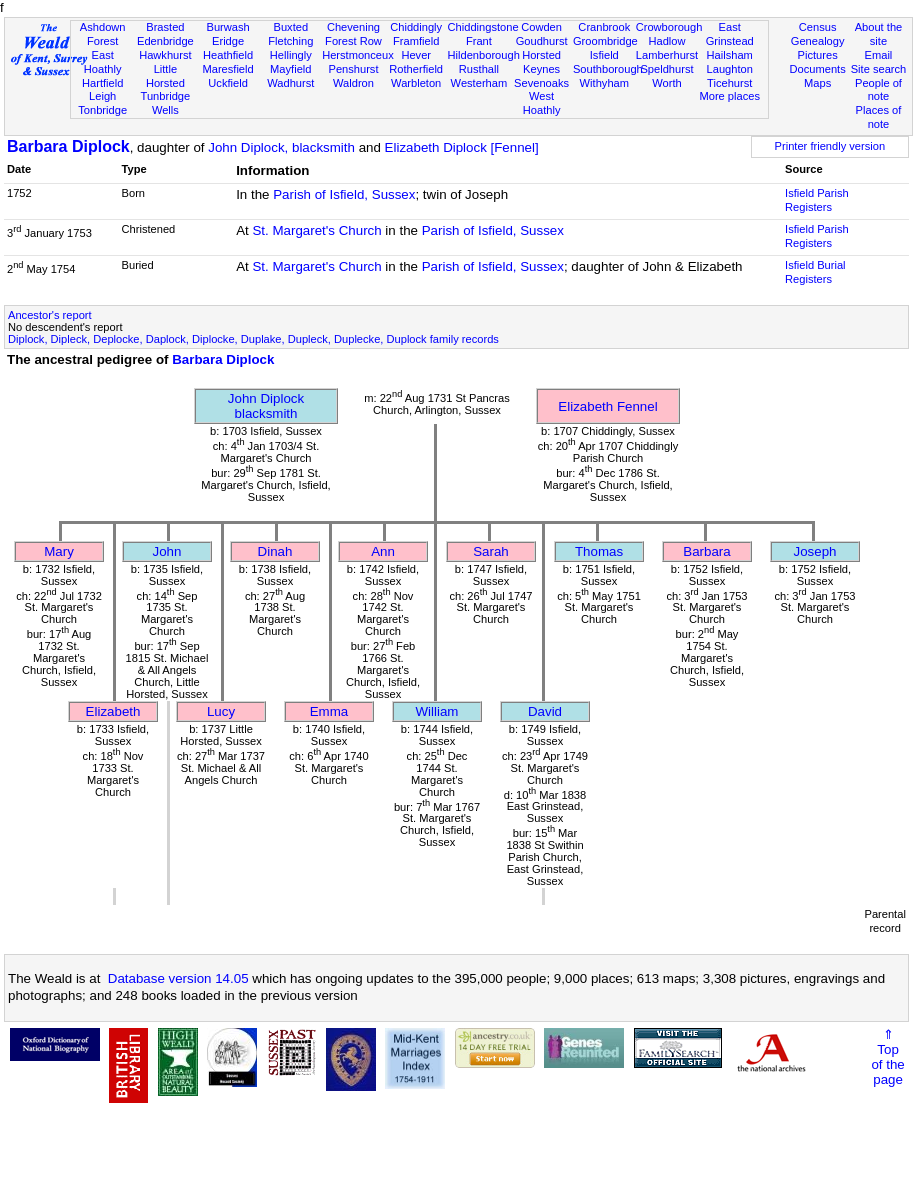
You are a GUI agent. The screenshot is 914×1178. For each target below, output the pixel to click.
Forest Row (353, 41)
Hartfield (102, 83)
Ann (383, 551)
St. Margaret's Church (316, 230)
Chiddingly (416, 27)
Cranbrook (604, 27)
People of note (878, 90)
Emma (329, 711)
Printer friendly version (830, 146)
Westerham (479, 83)
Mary (59, 551)
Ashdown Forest (103, 34)
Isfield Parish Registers (817, 200)
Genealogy (818, 41)
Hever (416, 55)
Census (818, 27)
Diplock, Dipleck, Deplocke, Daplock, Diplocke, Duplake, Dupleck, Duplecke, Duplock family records (253, 339)
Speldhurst (666, 69)
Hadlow (666, 41)
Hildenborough (484, 55)
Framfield (416, 41)
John (167, 551)
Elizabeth (113, 711)
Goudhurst (542, 41)
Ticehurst (729, 83)
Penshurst (353, 69)
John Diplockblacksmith (266, 406)
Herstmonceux (358, 55)
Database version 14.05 (178, 978)
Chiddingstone (483, 27)
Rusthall (479, 69)
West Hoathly (542, 103)
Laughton (730, 69)
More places (729, 96)
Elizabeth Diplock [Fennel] (462, 147)
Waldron (353, 83)
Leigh (102, 96)
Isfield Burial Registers (815, 272)
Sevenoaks (541, 83)
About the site (879, 34)
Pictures (818, 55)
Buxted (290, 27)
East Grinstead (730, 34)
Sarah (491, 551)
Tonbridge (102, 110)
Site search (879, 69)
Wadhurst (290, 83)
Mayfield (290, 69)
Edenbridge (165, 41)
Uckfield (228, 83)
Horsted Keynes (541, 62)
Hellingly (291, 55)
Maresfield (227, 69)
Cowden (541, 27)
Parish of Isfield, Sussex (344, 194)
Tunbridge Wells (166, 103)
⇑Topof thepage (887, 1057)
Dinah (275, 551)
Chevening (353, 27)
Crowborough (669, 27)
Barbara (706, 551)
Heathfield (228, 55)
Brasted (165, 27)
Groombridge (605, 41)
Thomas (599, 551)
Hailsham (730, 55)
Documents (818, 69)
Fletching (290, 41)
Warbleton (416, 83)
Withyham (604, 83)
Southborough (608, 69)
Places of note (879, 117)
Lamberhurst (667, 55)
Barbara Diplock (68, 146)
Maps (817, 83)
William (437, 711)
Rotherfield (416, 69)
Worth (666, 83)
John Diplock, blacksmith (281, 147)
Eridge (228, 41)
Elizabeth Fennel (607, 406)
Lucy (221, 711)
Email (879, 55)
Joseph (815, 551)
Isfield (604, 55)
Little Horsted (165, 76)
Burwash (227, 27)
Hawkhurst (165, 55)
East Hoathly (103, 62)
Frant (479, 41)
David (545, 711)
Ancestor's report (50, 315)
